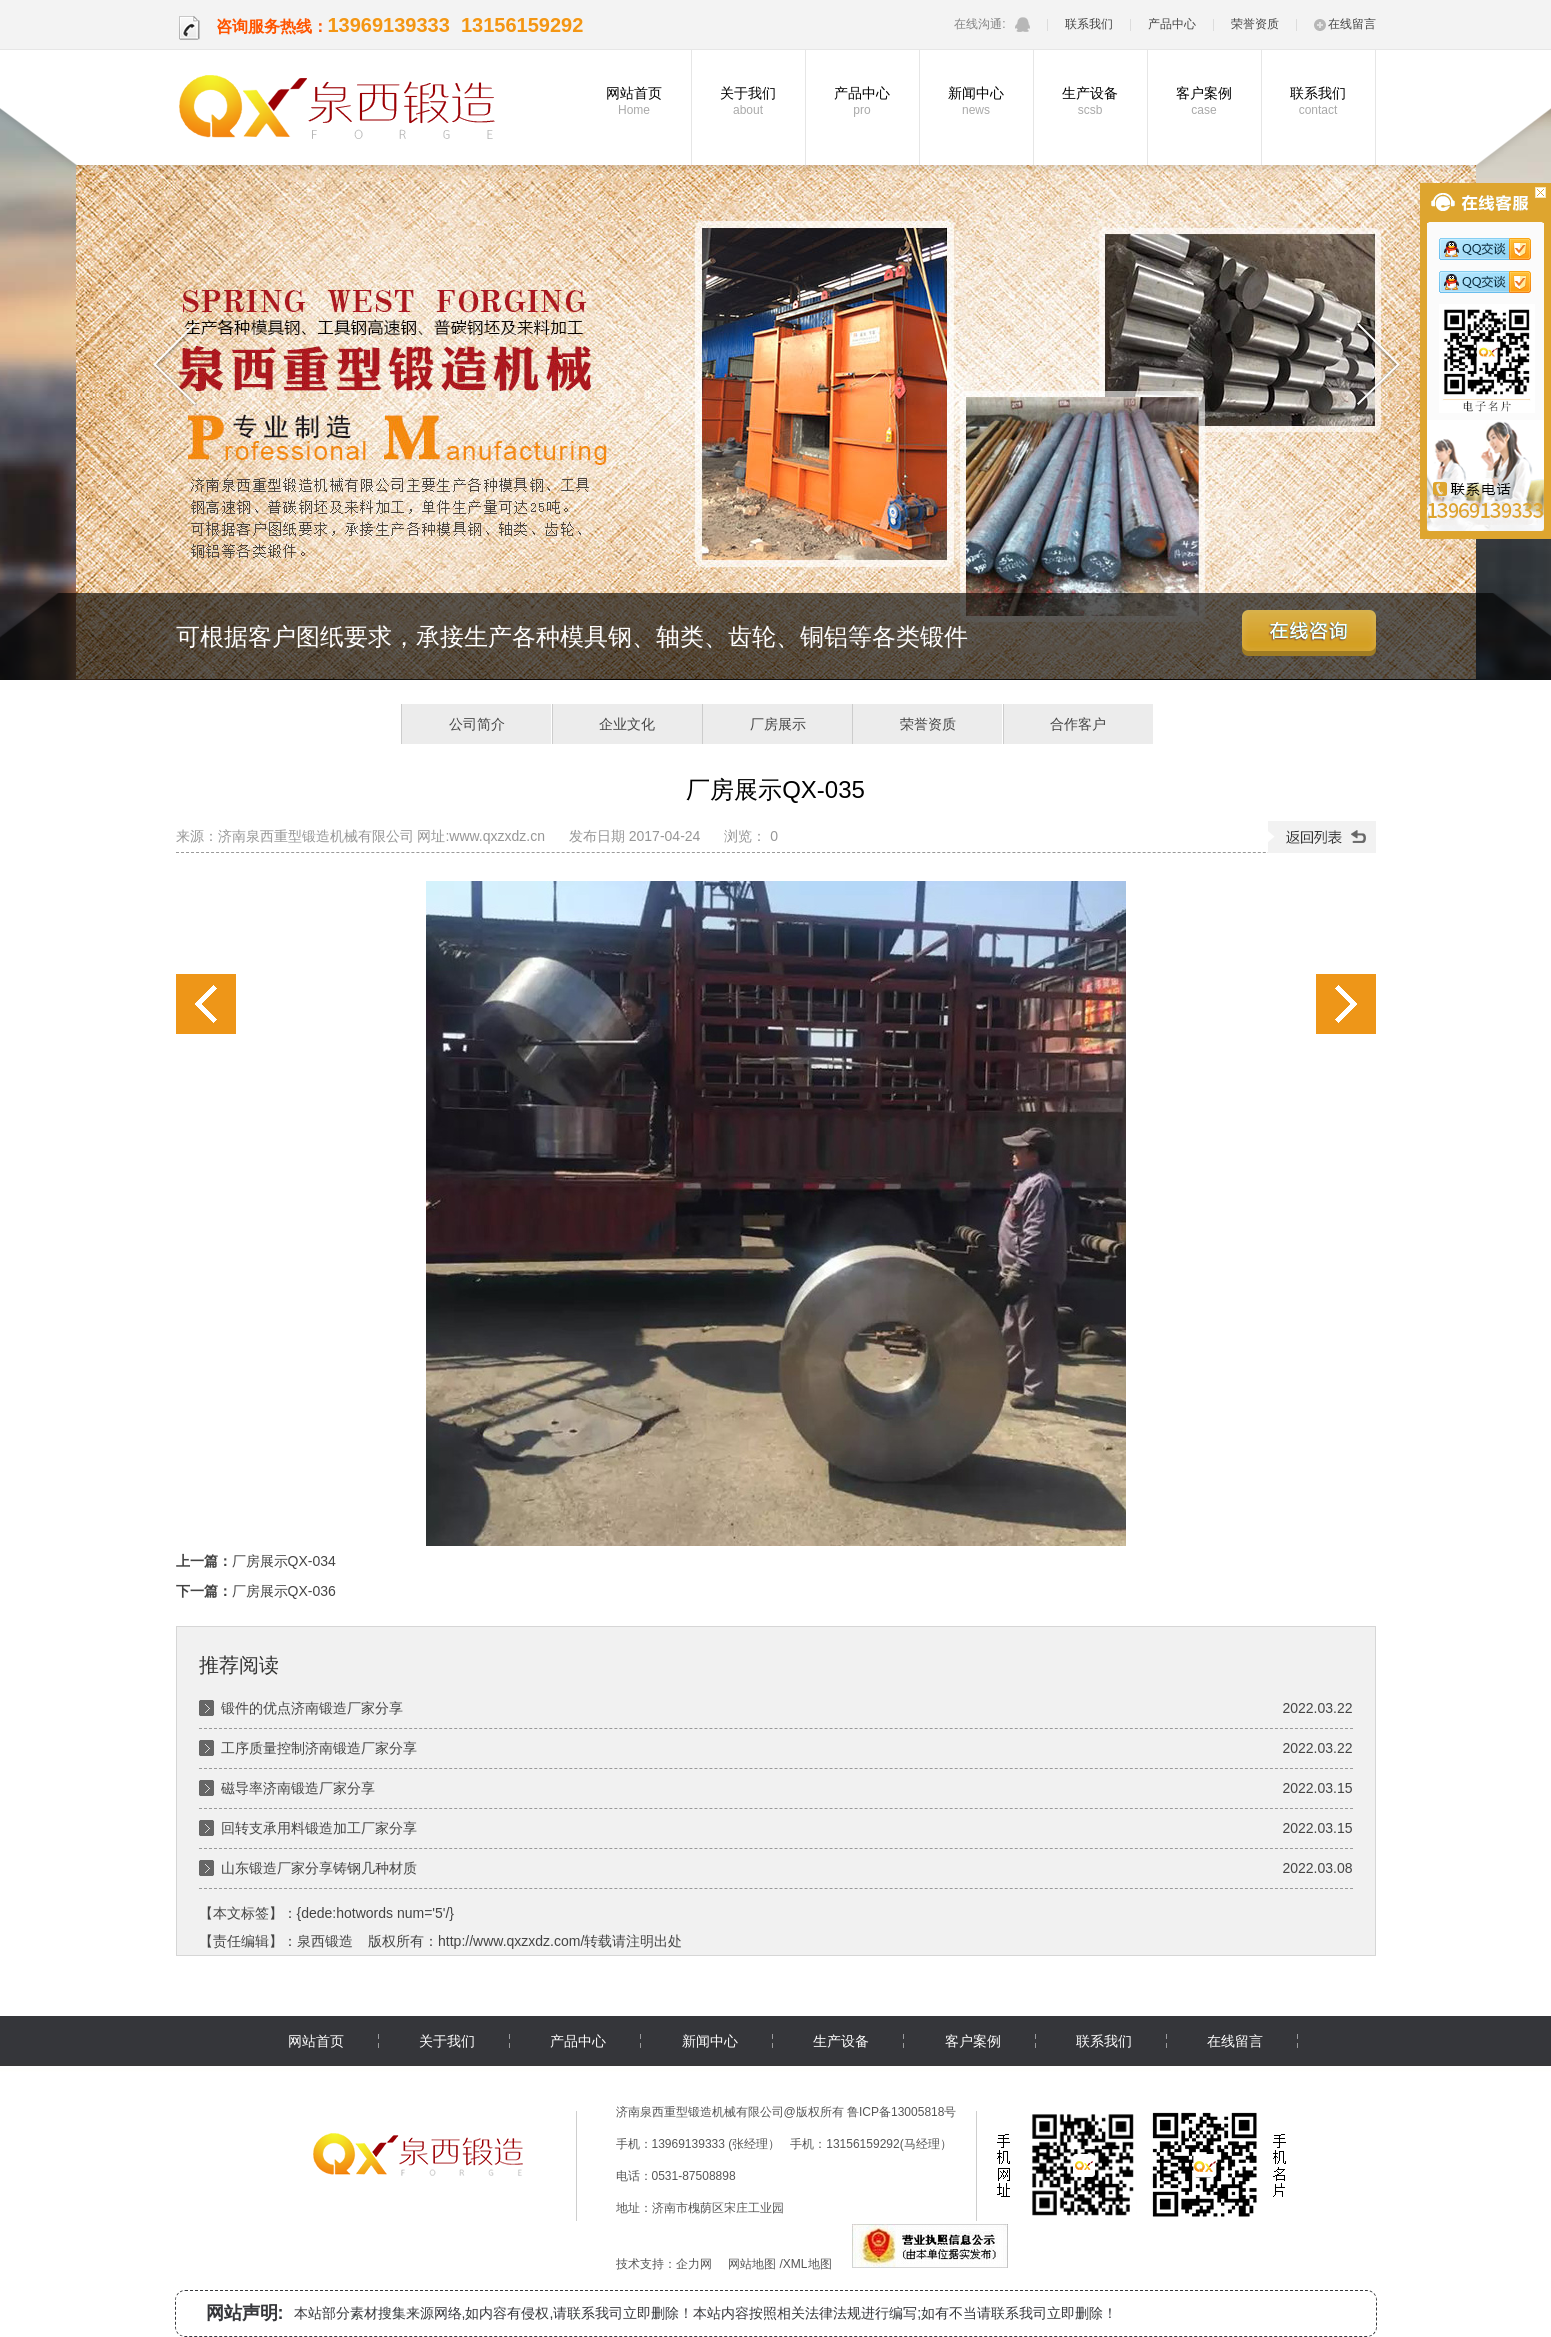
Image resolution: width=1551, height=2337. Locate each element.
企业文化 (627, 724)
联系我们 (1089, 24)
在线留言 (1345, 24)
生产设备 (1090, 101)
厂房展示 (778, 724)
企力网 (694, 2264)
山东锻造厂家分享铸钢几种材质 (319, 1868)
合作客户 (1078, 724)
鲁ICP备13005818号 (901, 2112)
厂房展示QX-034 (206, 1004)
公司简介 (477, 724)
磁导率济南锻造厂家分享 (298, 1788)
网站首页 (634, 101)
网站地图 (752, 2264)
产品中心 (1172, 24)
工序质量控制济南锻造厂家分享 (319, 1748)
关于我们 (748, 101)
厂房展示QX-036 (1346, 1004)
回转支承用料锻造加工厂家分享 (319, 1828)
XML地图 (807, 2264)
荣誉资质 (1255, 24)
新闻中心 (976, 101)
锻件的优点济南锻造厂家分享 (312, 1708)
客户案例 (1204, 101)
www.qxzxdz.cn (497, 836)
